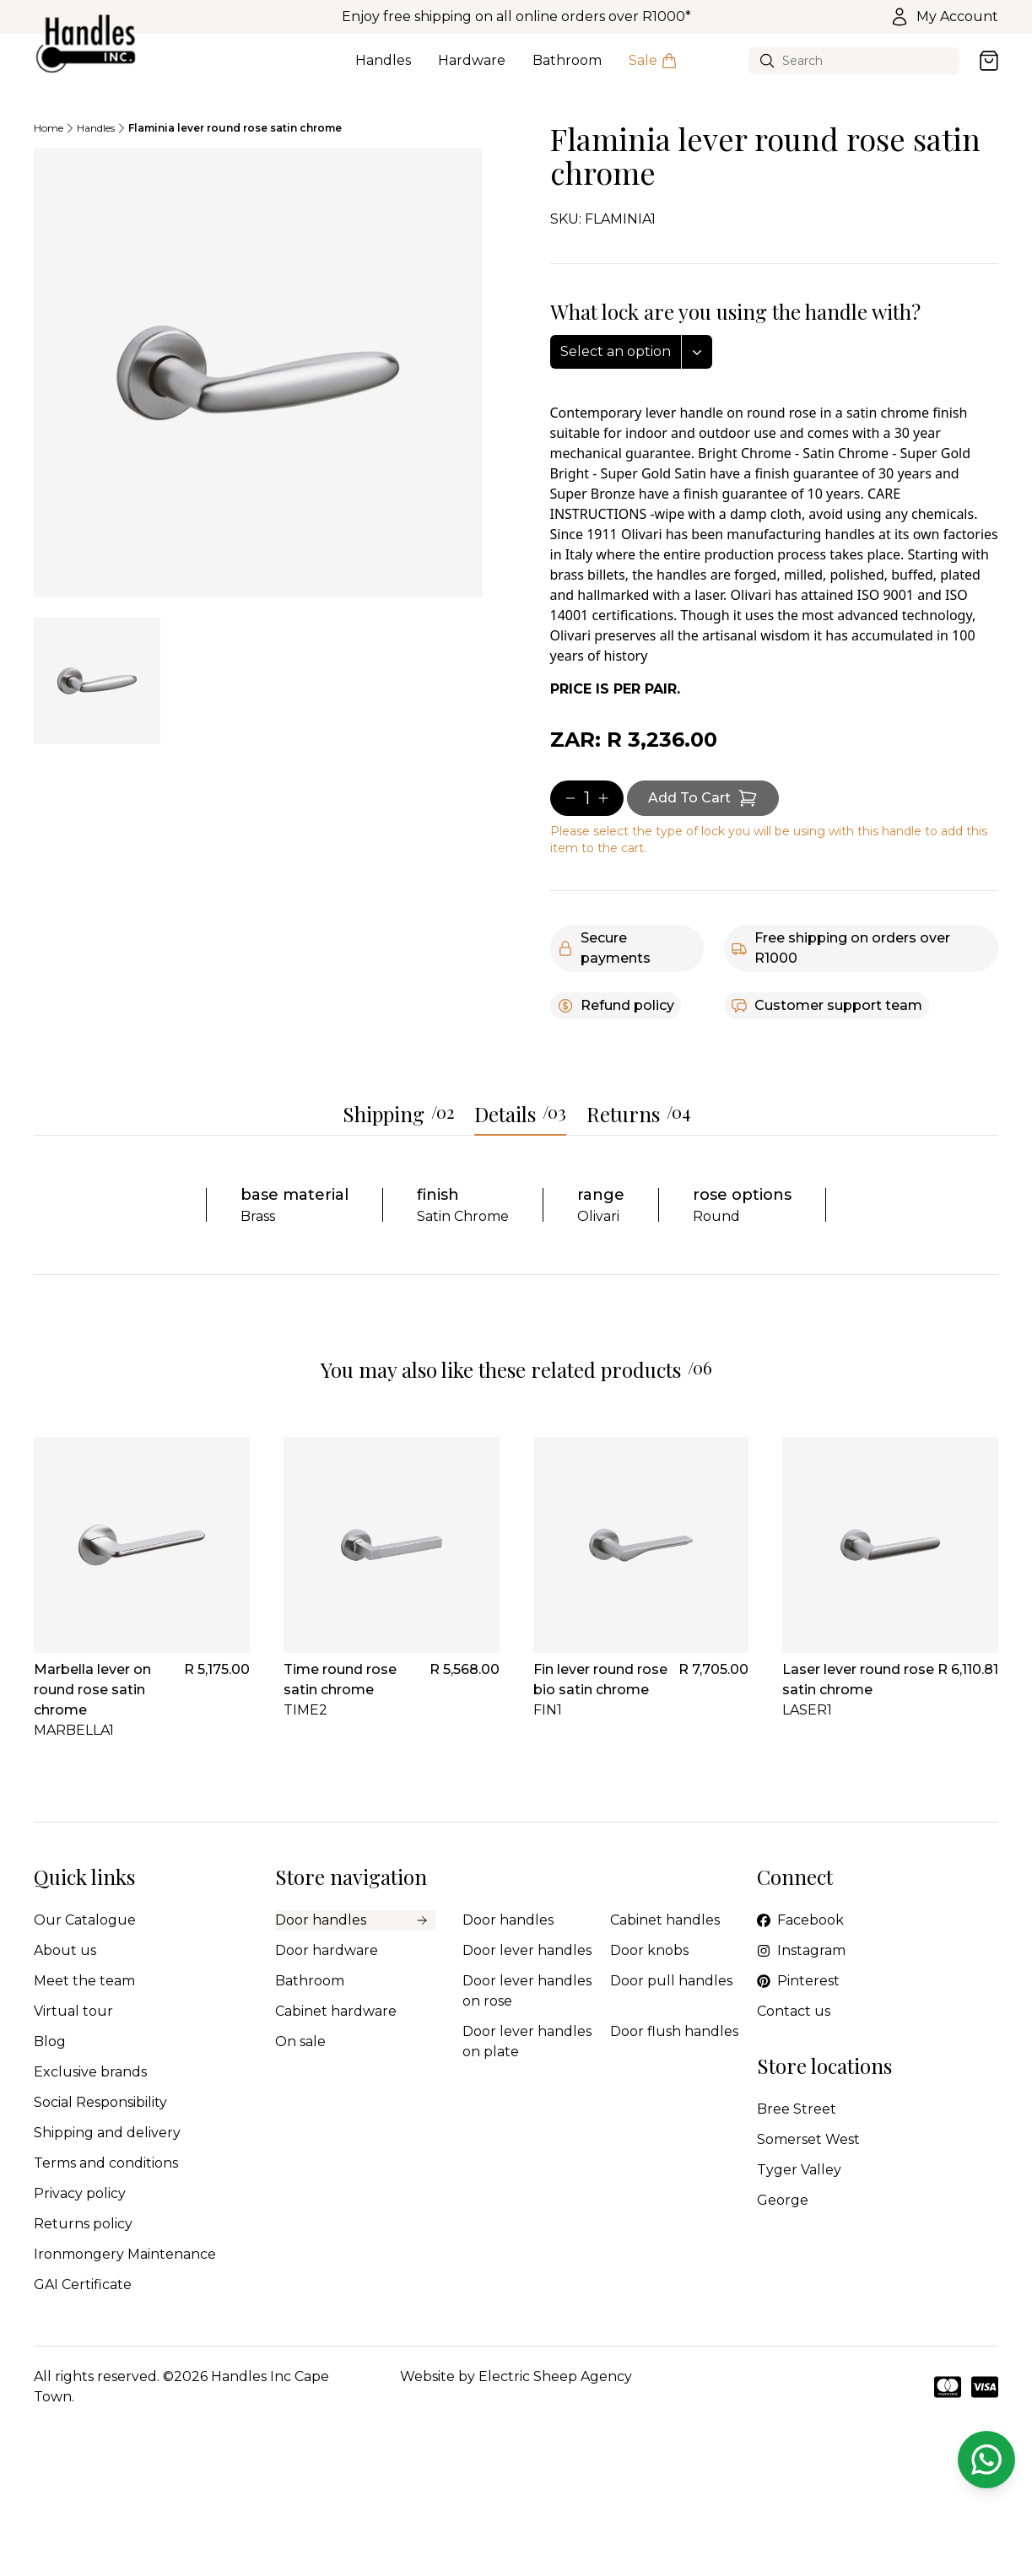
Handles (383, 70)
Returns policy (83, 2224)
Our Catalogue (85, 1920)
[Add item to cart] (703, 798)
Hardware (471, 70)
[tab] (97, 681)
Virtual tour (73, 2011)
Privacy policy (80, 2193)
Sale (653, 70)
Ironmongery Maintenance (125, 2254)
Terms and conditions (106, 2163)
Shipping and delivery (107, 2133)
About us (65, 1950)
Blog (50, 2041)
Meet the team (84, 1981)
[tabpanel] (258, 373)
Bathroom (567, 70)
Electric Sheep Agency (555, 2376)
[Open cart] (989, 61)
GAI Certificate (83, 2284)
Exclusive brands (90, 2072)
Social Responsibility (100, 2102)
